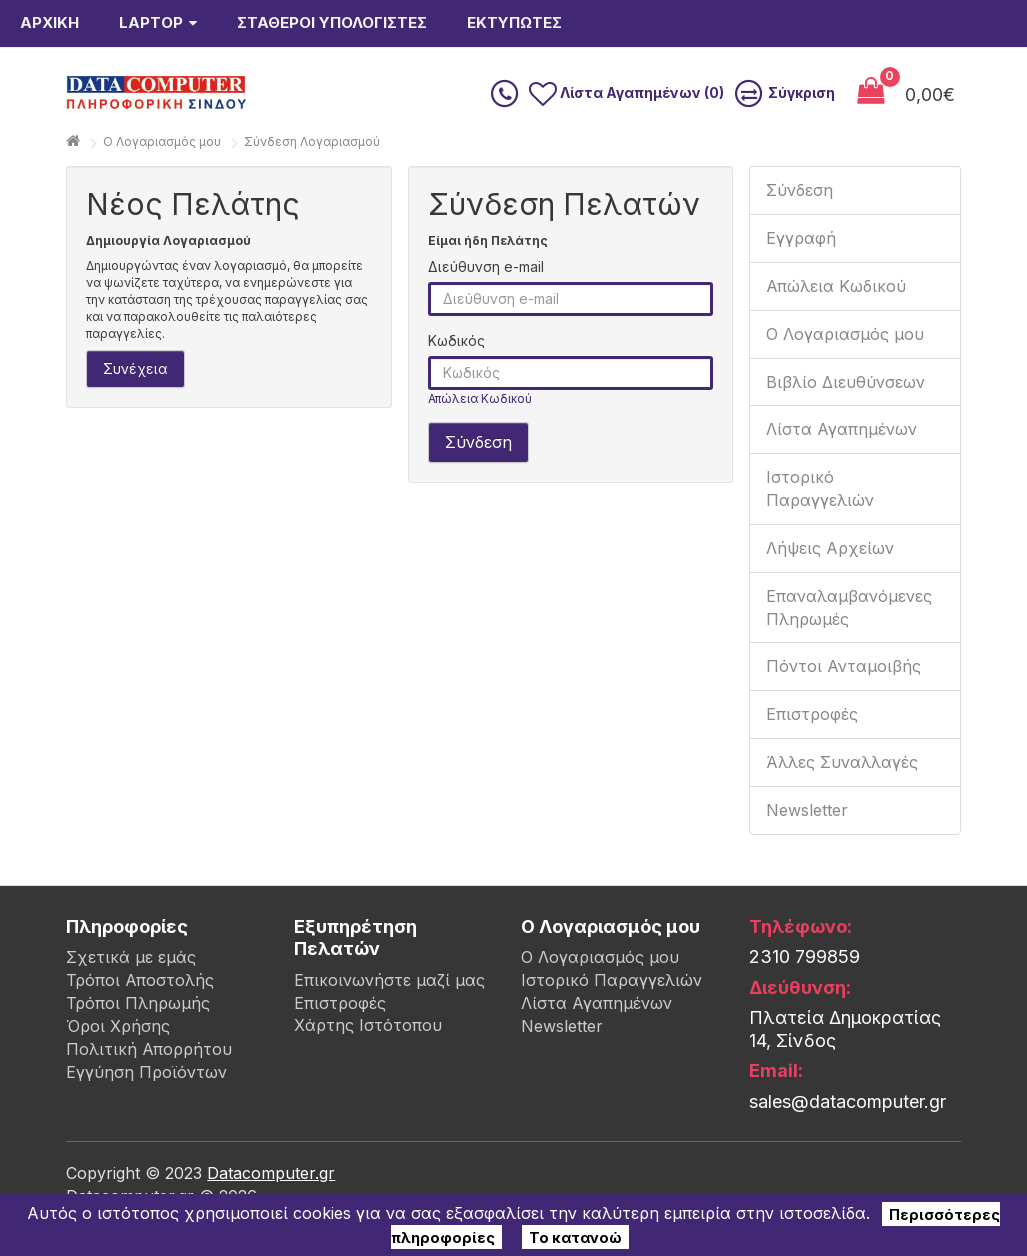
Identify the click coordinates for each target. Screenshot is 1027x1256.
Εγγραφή (801, 278)
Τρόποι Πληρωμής (138, 1043)
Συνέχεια (135, 408)
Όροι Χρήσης (118, 1066)
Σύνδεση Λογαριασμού (312, 181)
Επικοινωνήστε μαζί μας (389, 1020)
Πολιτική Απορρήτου (149, 1089)
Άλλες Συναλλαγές (842, 802)
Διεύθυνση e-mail (486, 306)
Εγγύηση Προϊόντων (146, 1112)
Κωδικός (456, 380)
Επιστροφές (812, 754)
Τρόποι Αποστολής (140, 1020)
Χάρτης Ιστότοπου (368, 1065)
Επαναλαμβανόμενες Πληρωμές (849, 647)
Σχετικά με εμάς (131, 997)
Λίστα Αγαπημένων (841, 469)
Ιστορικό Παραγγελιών (820, 528)
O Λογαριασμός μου (162, 181)
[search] (468, 113)
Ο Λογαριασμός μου (845, 374)
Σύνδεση (799, 230)
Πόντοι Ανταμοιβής (843, 706)
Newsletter (807, 850)
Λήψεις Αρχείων (830, 588)
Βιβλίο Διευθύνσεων (845, 422)
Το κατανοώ (575, 1236)
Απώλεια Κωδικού (480, 438)
